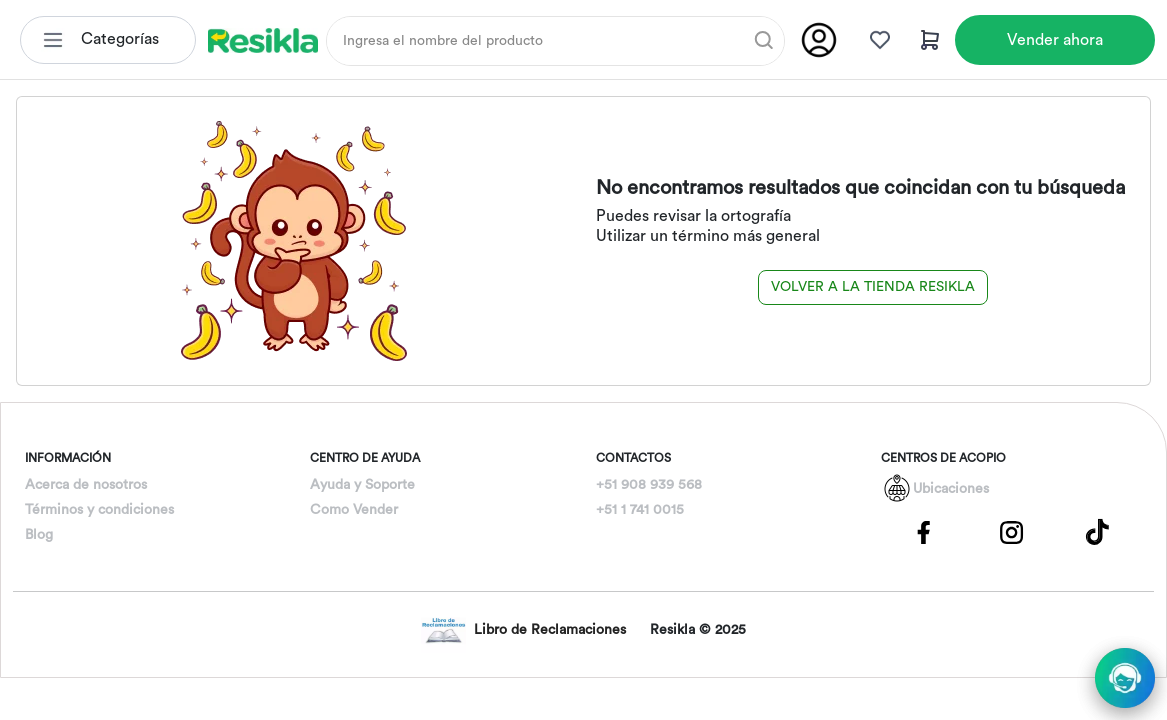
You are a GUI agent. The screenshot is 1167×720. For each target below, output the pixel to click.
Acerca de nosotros (86, 485)
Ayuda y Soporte (362, 485)
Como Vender (354, 510)
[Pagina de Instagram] (1011, 531)
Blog (39, 535)
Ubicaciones (951, 489)
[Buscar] (764, 40)
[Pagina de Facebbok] (924, 531)
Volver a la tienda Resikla (873, 287)
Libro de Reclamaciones (523, 630)
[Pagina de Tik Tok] (1098, 531)
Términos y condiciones (99, 510)
